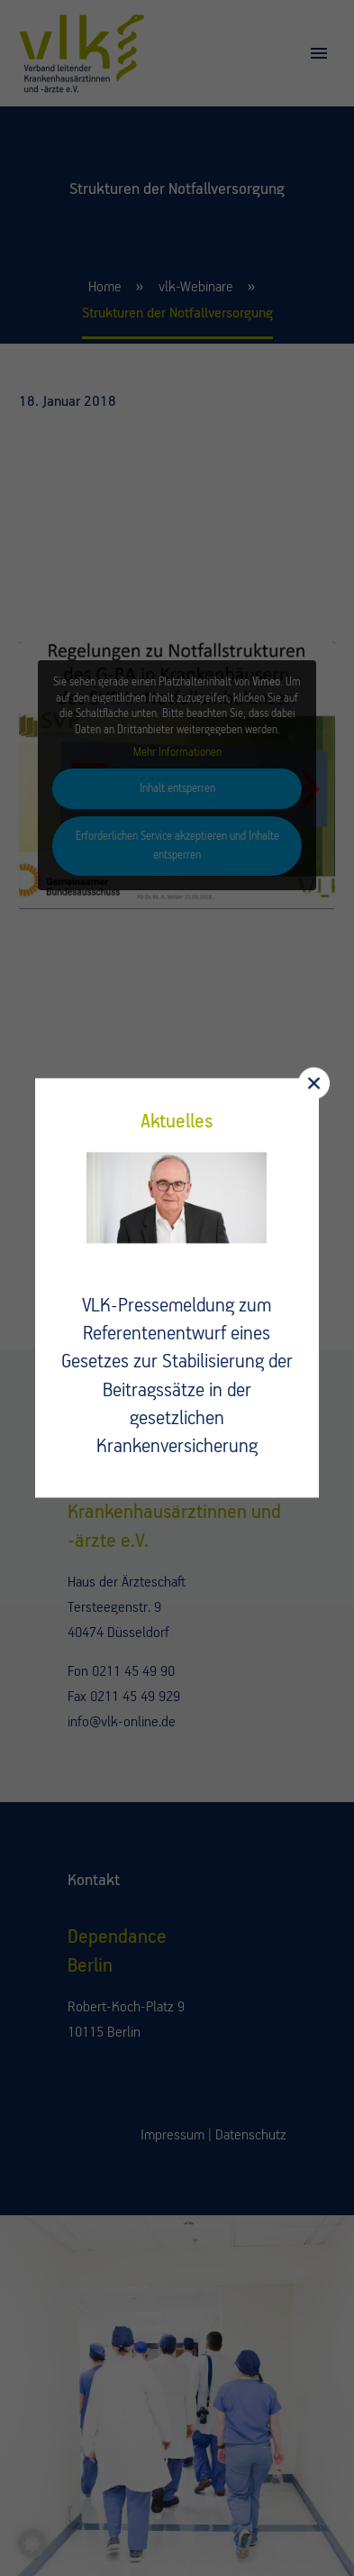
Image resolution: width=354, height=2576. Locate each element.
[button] (32, 2543)
